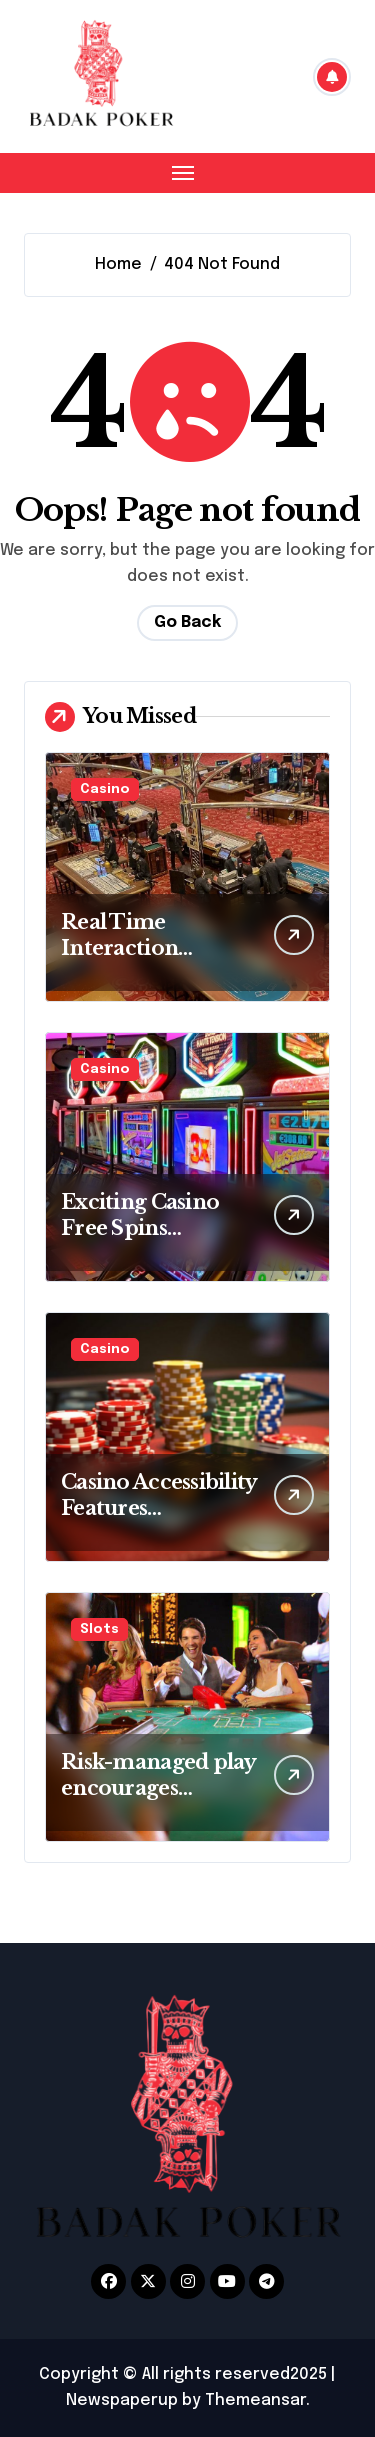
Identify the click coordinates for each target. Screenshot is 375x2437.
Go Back (187, 622)
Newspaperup (122, 2400)
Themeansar (255, 2400)
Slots (99, 1629)
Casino (105, 789)
